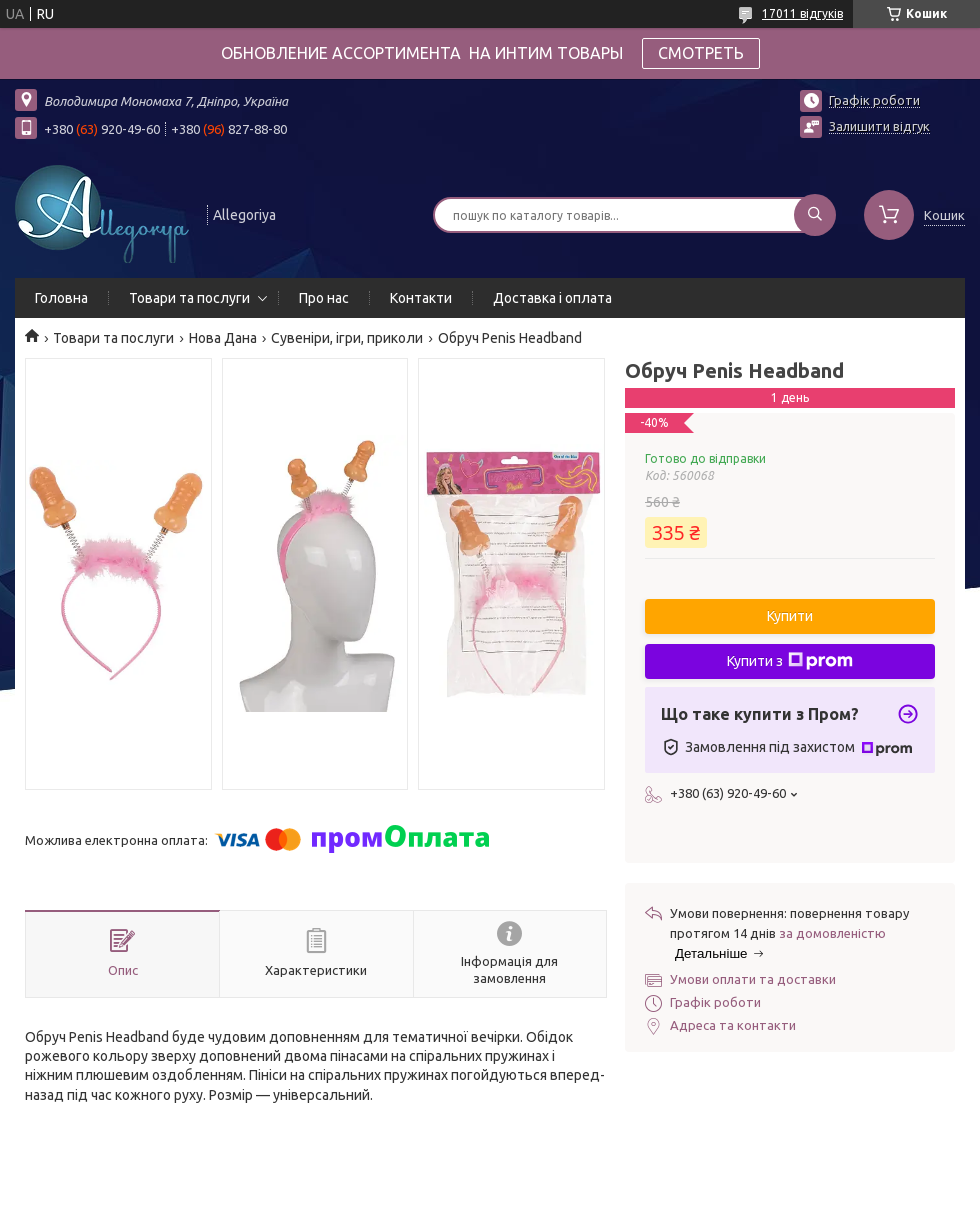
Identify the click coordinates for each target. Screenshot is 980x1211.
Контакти (421, 298)
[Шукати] (815, 215)
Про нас (324, 298)
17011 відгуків (802, 13)
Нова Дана (223, 338)
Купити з (790, 661)
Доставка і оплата (552, 298)
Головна (61, 298)
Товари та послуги (189, 298)
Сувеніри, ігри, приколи (347, 338)
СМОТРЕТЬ (701, 53)
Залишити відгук (879, 126)
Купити (790, 616)
